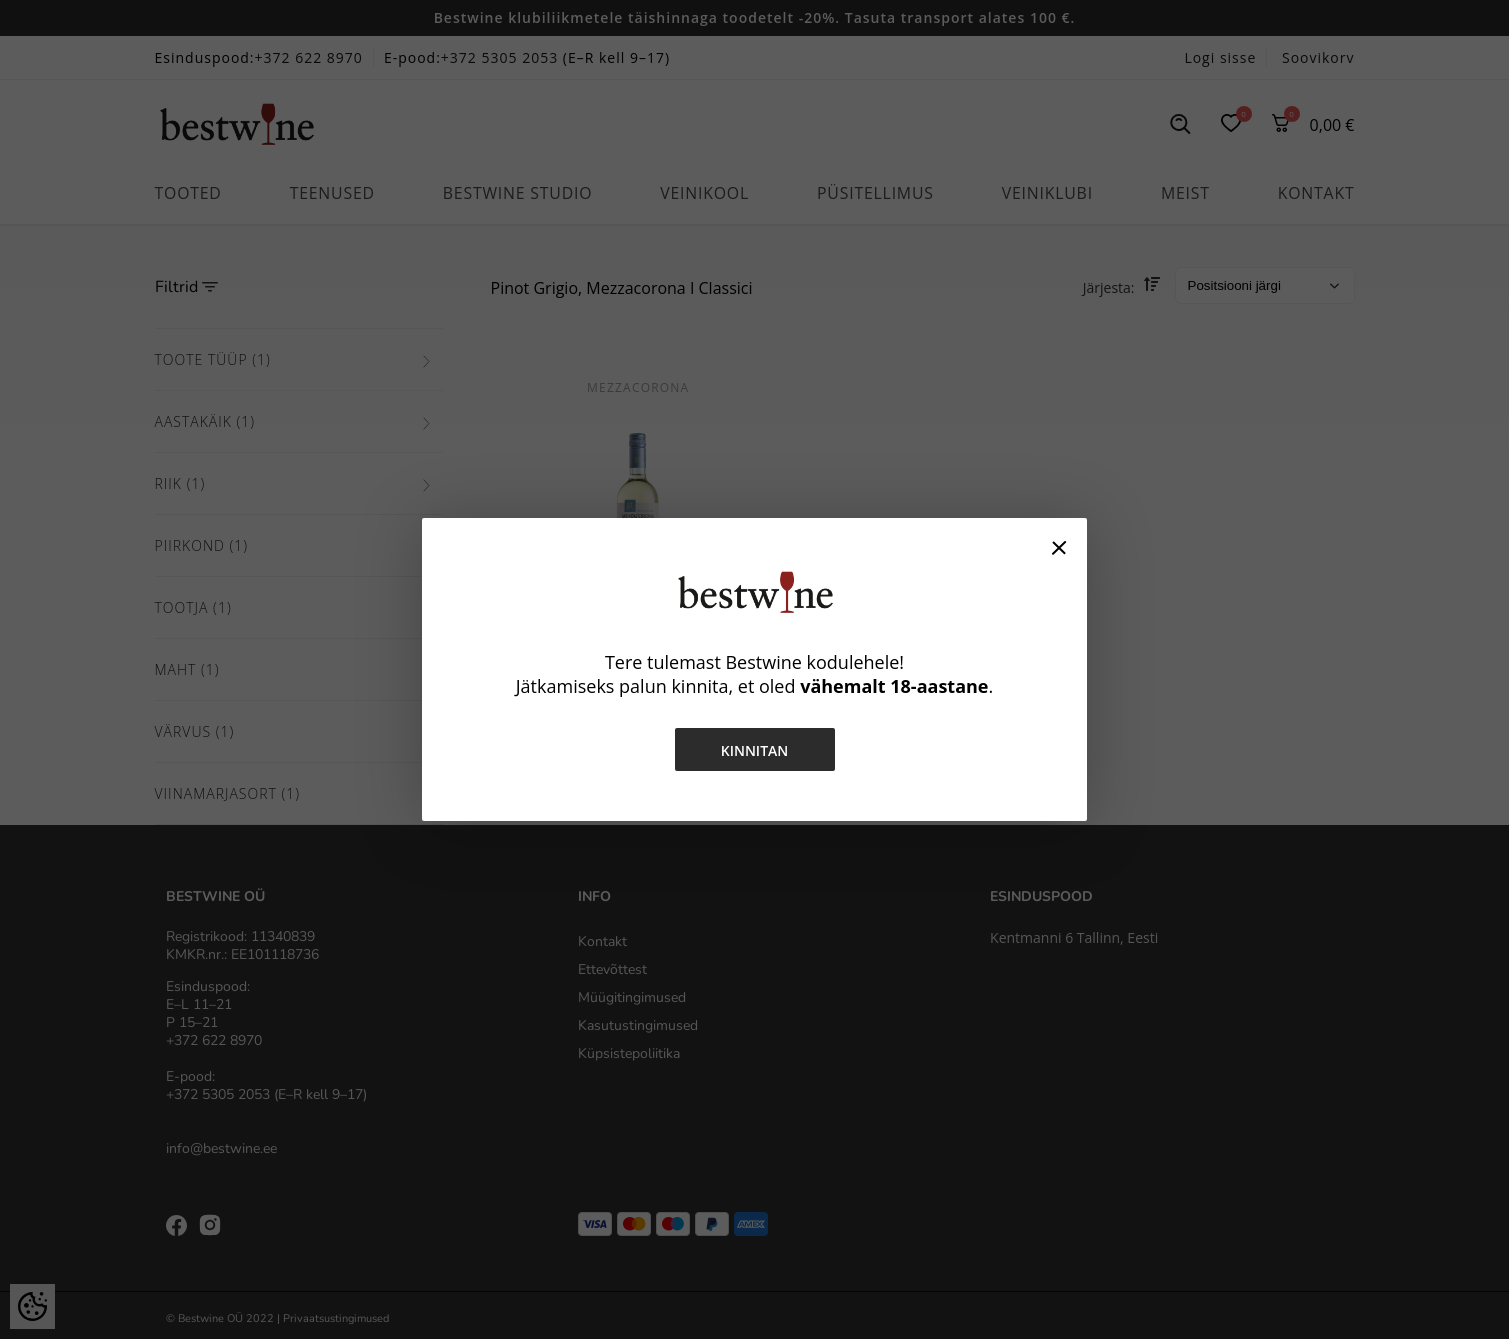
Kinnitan (755, 750)
